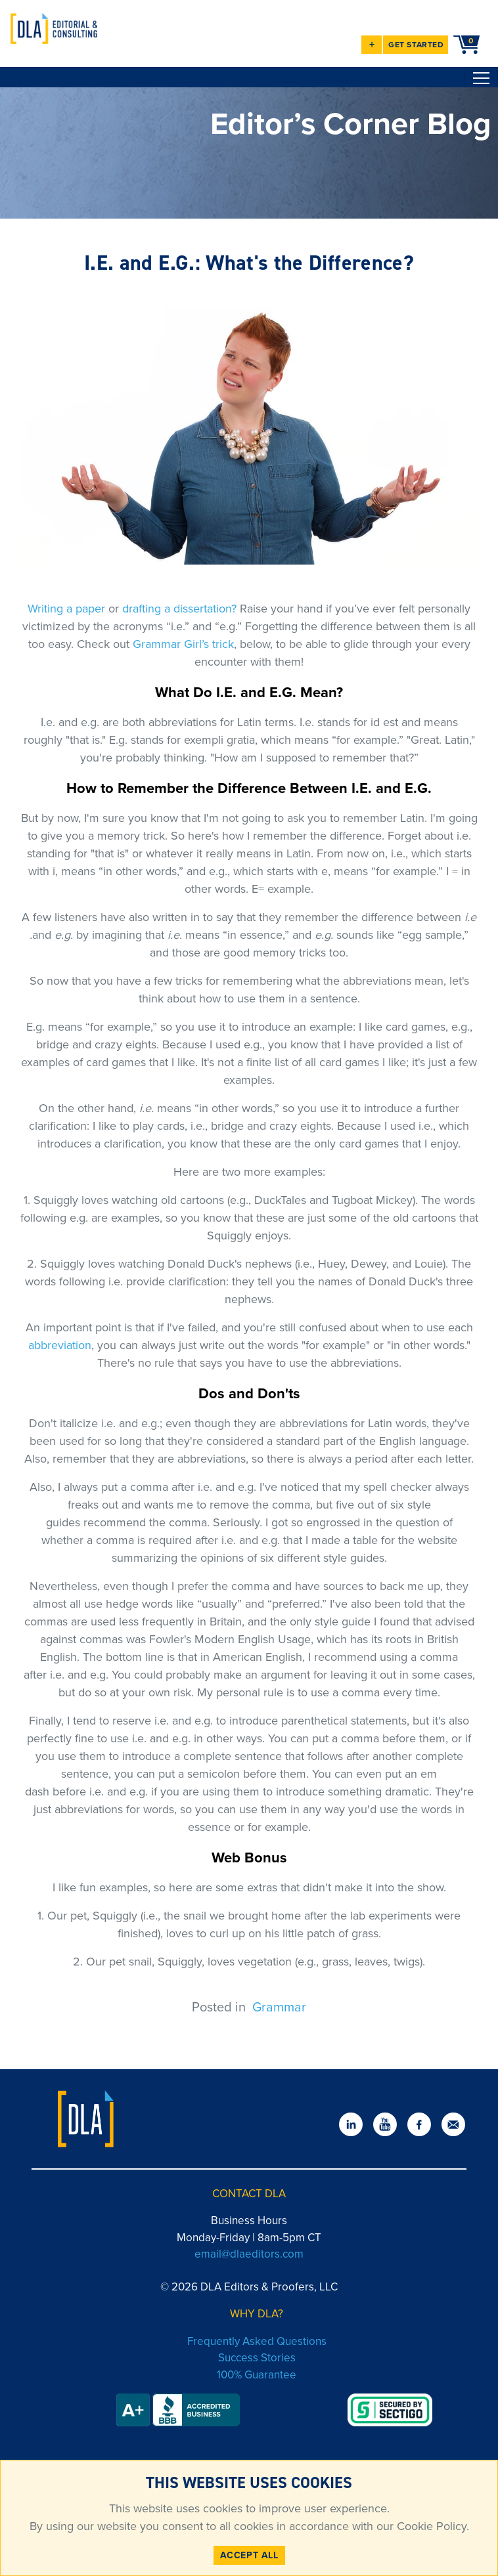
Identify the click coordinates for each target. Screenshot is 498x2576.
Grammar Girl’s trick (183, 644)
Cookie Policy (430, 2526)
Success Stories (257, 2358)
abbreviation (59, 1345)
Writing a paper (66, 608)
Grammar (279, 2007)
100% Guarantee (256, 2375)
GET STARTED (416, 45)
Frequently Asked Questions (257, 2341)
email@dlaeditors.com (249, 2254)
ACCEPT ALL (249, 2555)
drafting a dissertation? (179, 608)
